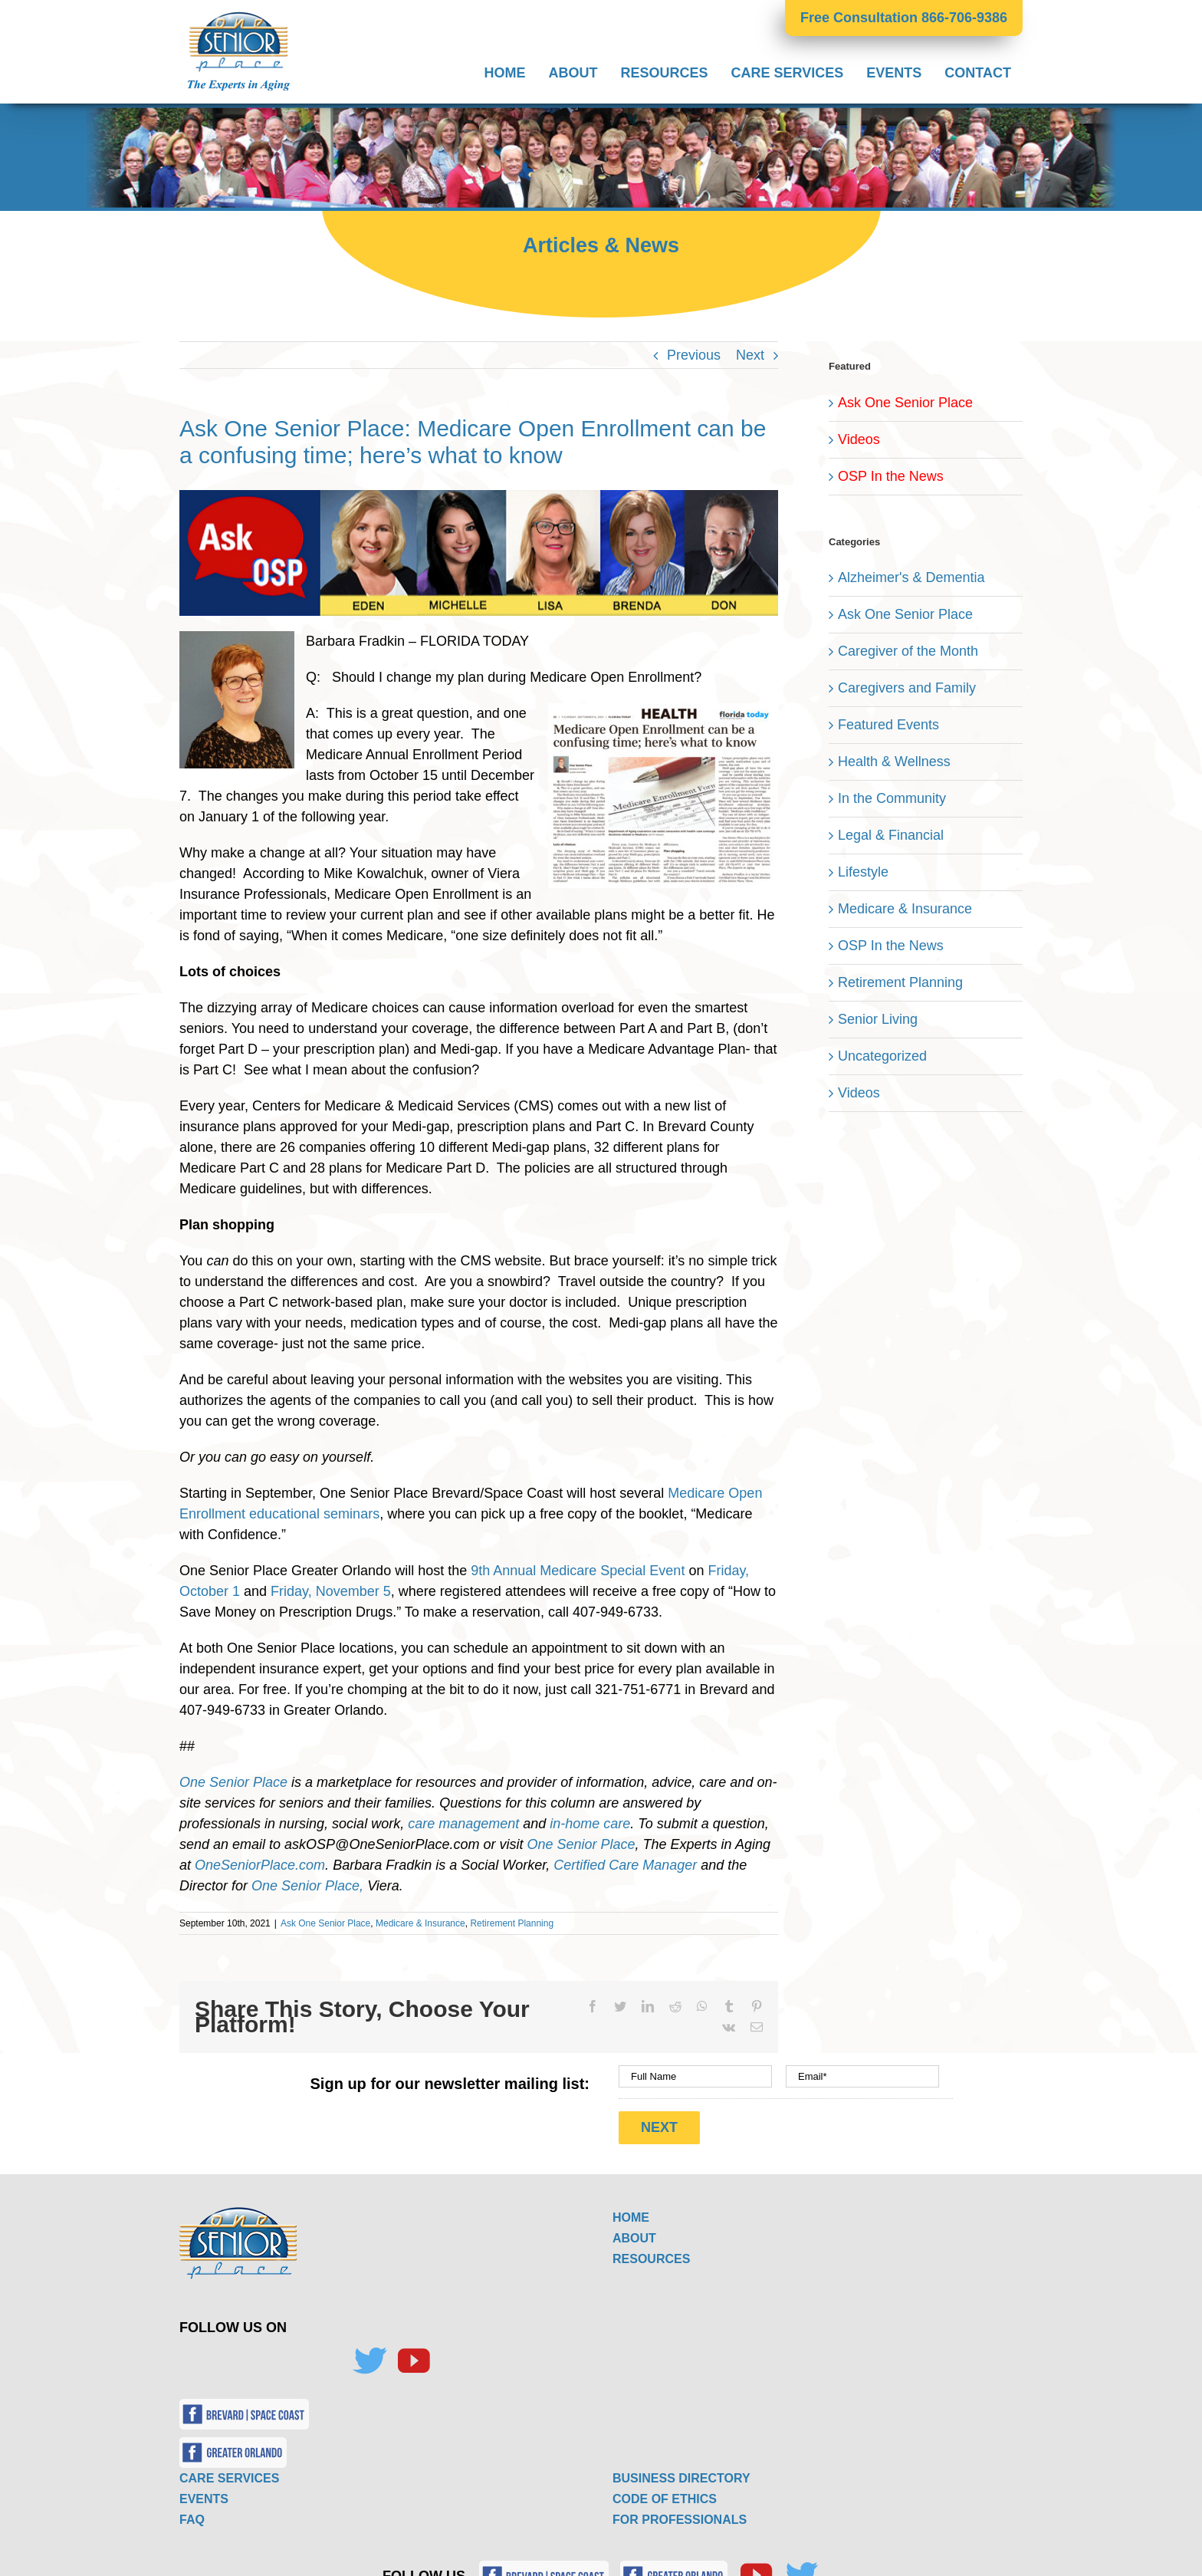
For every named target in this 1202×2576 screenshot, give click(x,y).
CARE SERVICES (229, 2471)
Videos (859, 439)
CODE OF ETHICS (664, 2492)
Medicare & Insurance (420, 1923)
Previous (694, 355)
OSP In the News (891, 476)
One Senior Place (233, 1782)
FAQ (192, 2512)
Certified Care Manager (625, 1865)
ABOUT (634, 2231)
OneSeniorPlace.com (260, 1865)
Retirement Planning (511, 1923)
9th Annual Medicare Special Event (578, 1570)
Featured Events (888, 724)
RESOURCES (651, 2252)
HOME (630, 2210)
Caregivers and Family (907, 688)
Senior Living (878, 1019)
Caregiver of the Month (908, 651)
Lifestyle (863, 872)
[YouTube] (413, 2354)
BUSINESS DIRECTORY (681, 2471)
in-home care (590, 1823)
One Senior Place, (307, 1885)
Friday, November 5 (331, 1591)
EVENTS (203, 2492)
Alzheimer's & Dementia (911, 577)
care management (463, 1823)
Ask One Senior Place (325, 1923)
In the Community (892, 798)
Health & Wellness (894, 761)
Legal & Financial (891, 835)
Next (750, 355)
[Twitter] (369, 2354)
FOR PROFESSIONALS (679, 2512)
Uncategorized (882, 1056)
